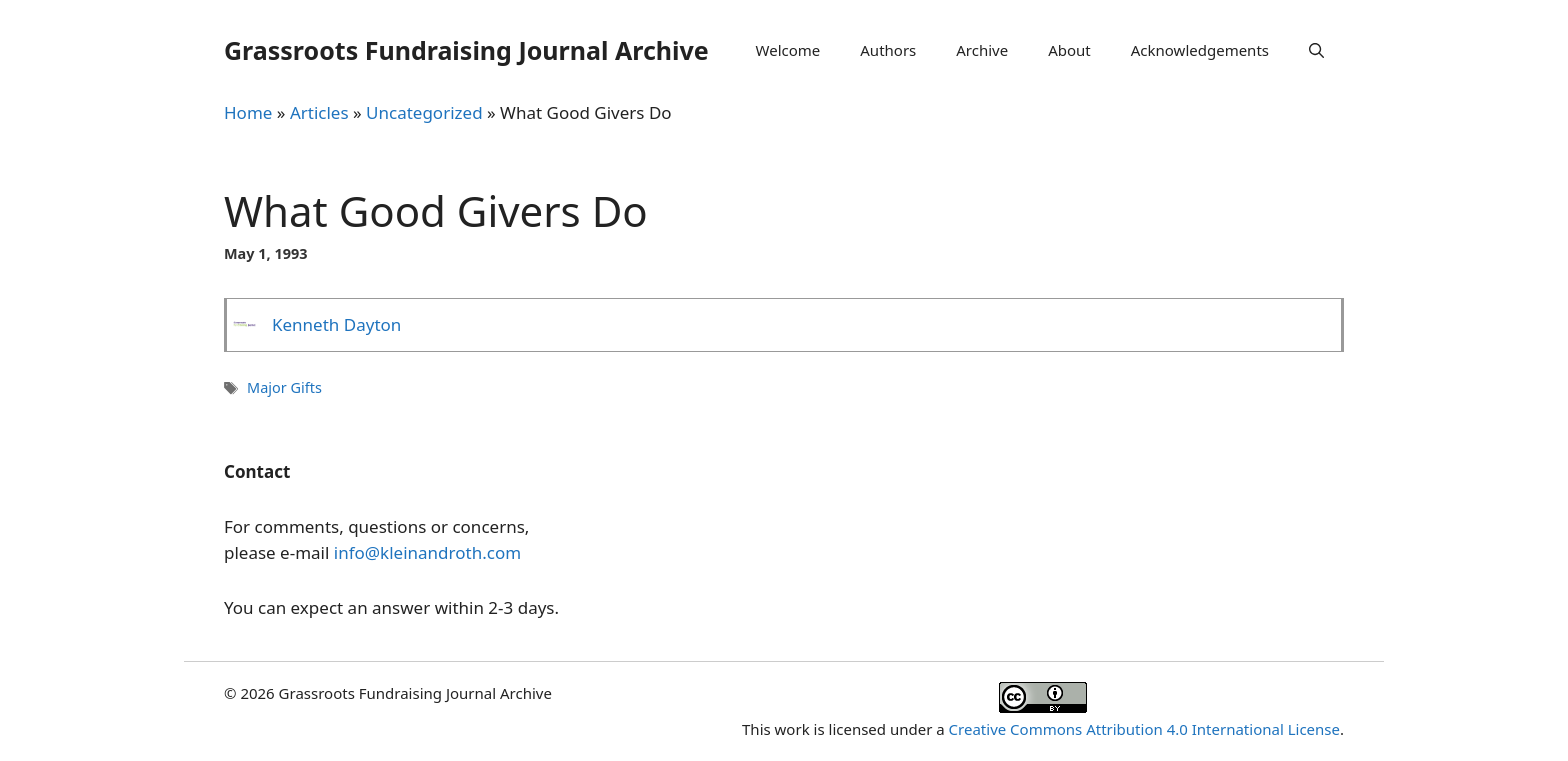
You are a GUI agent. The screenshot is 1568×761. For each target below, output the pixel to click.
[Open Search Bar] (1316, 50)
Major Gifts (284, 387)
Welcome (788, 50)
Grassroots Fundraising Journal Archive (466, 50)
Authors (888, 50)
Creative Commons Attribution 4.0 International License (1144, 729)
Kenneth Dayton (336, 324)
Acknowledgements (1200, 50)
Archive (982, 50)
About (1069, 50)
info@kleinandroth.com (427, 552)
